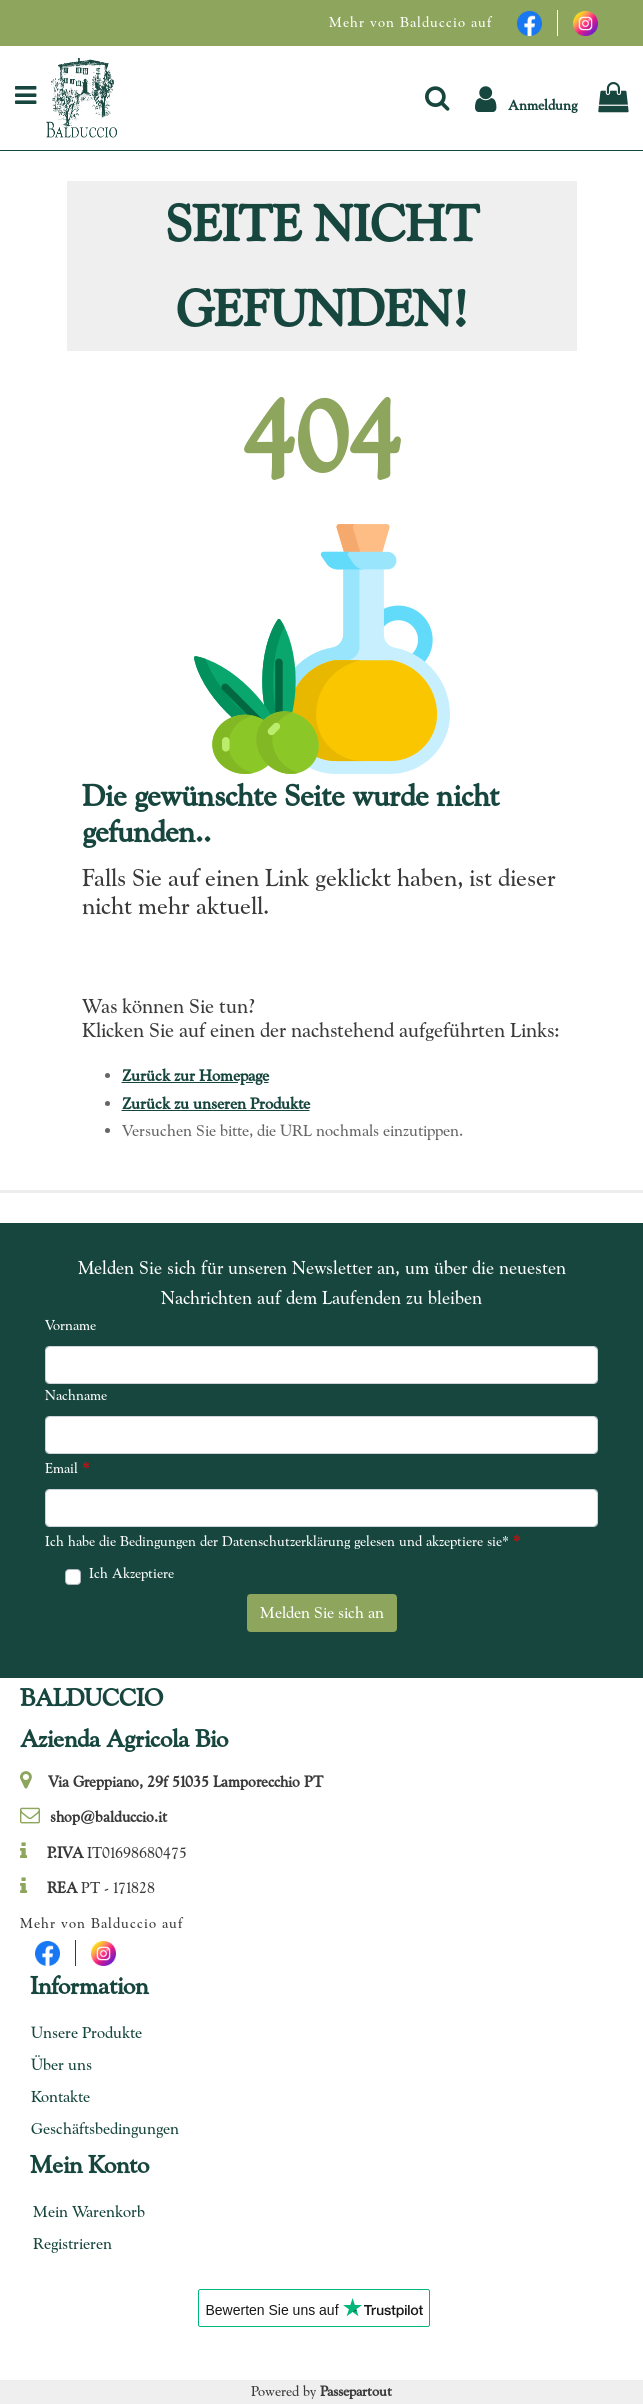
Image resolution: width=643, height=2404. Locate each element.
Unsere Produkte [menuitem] (86, 2032)
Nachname (76, 1395)
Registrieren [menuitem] (72, 2243)
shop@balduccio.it (108, 1817)
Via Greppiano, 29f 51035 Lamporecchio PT (185, 1782)
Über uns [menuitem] (61, 2064)
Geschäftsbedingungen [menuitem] (98, 2128)
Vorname (70, 1325)
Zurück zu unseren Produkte (216, 1103)
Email (67, 1467)
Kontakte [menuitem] (60, 2096)
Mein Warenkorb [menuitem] (89, 2211)
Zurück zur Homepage (195, 1075)
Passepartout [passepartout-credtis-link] (356, 2391)
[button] (526, 97)
